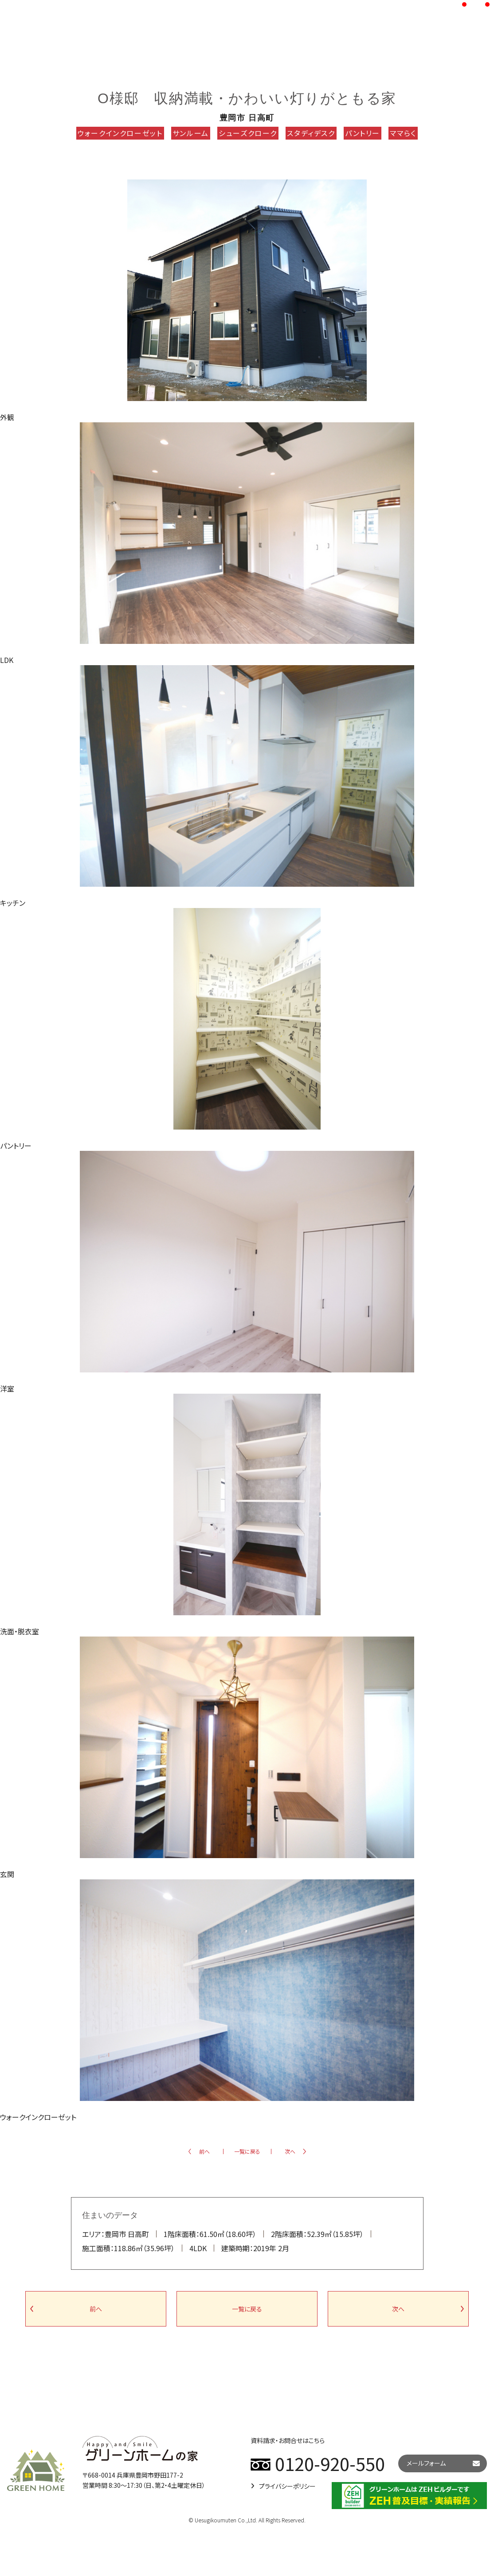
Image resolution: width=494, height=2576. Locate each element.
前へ (204, 2151)
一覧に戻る (247, 2151)
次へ (290, 2151)
